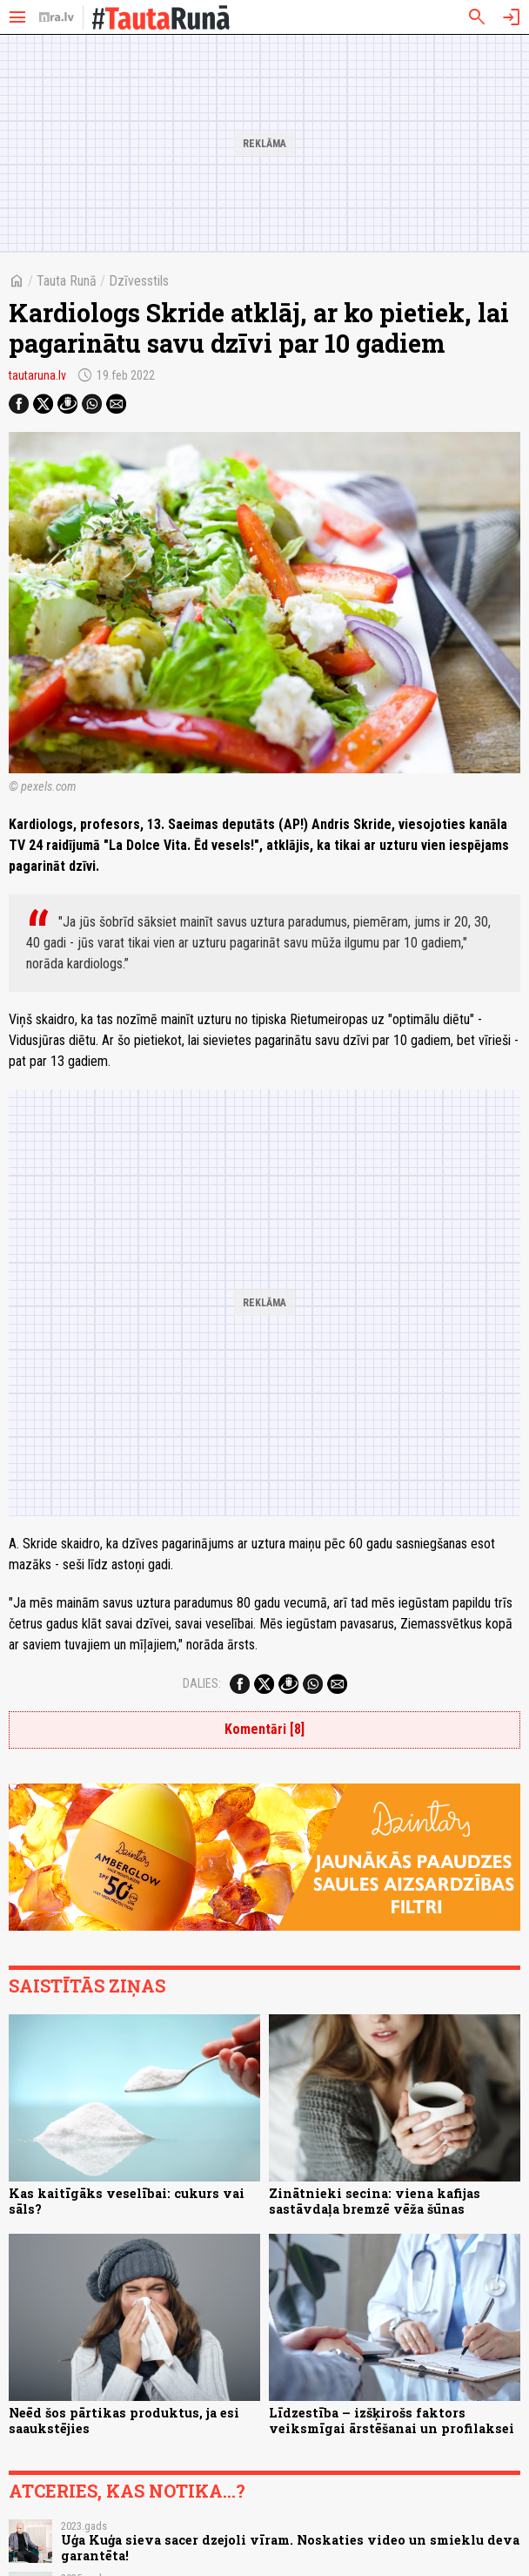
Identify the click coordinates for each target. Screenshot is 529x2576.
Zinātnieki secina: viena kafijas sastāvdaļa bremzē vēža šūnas (374, 2200)
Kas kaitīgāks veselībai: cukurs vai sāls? (126, 2200)
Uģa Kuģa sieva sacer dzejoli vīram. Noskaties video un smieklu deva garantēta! (290, 2547)
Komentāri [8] (264, 1729)
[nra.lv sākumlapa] (56, 17)
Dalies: (202, 1683)
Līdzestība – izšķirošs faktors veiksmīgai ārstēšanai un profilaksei (391, 2420)
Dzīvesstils (139, 281)
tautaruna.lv (37, 375)
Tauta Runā (67, 281)
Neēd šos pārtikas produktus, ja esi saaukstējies (124, 2420)
